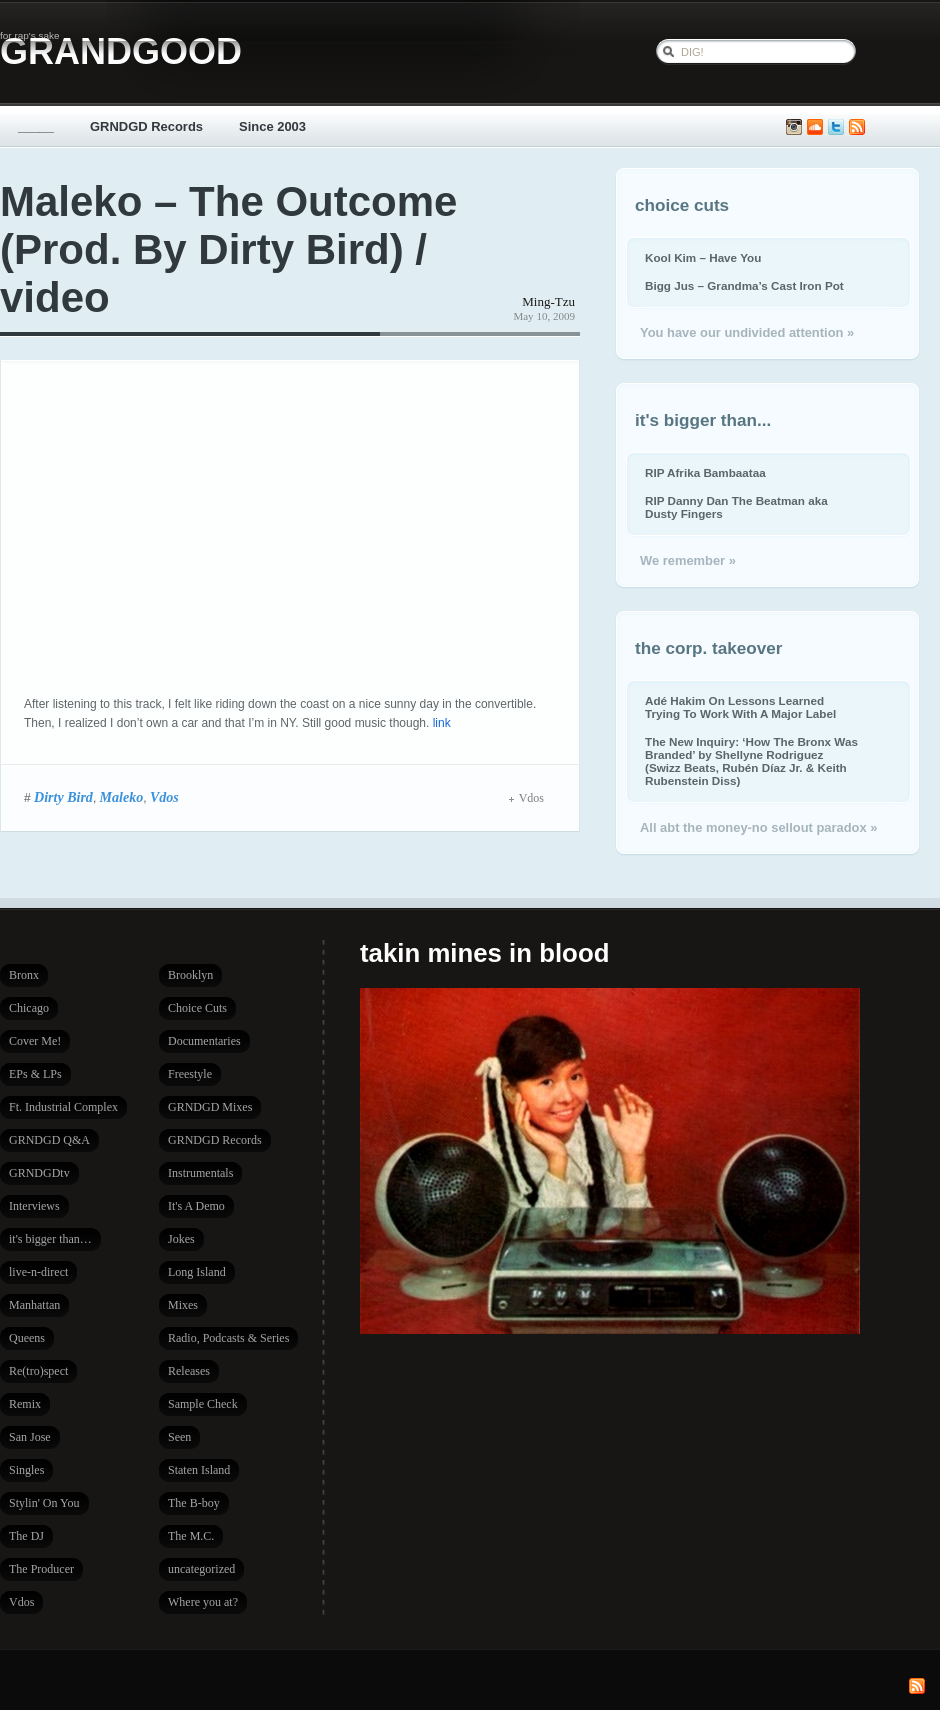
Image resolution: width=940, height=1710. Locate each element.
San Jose (30, 1437)
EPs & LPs (35, 1074)
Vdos (164, 797)
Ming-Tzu (548, 301)
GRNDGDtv (39, 1173)
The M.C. (191, 1536)
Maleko (122, 797)
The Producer (41, 1569)
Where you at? (203, 1602)
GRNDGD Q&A (49, 1140)
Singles (26, 1470)
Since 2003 (272, 126)
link (442, 723)
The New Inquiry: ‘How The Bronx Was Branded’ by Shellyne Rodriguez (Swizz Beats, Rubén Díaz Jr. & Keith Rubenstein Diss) (751, 761)
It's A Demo (196, 1206)
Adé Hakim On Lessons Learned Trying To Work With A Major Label (740, 707)
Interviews (34, 1206)
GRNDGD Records (146, 126)
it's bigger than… (50, 1239)
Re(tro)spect (38, 1371)
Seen (179, 1437)
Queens (27, 1338)
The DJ (26, 1536)
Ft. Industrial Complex (63, 1107)
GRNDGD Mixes (210, 1107)
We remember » (688, 560)
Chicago (29, 1008)
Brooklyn (190, 975)
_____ (36, 126)
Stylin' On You (44, 1503)
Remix (25, 1404)
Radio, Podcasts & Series (228, 1338)
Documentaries (204, 1041)
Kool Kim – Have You (703, 257)
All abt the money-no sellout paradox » (758, 827)
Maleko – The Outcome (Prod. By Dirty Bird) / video (228, 249)
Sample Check (203, 1404)
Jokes (181, 1239)
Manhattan (34, 1305)
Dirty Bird (63, 797)
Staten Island (199, 1470)
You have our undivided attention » (747, 332)
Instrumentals (200, 1173)
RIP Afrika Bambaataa (705, 472)
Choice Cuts (197, 1008)
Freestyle (190, 1074)
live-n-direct (38, 1272)
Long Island (197, 1272)
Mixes (183, 1305)
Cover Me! (35, 1041)
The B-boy (194, 1503)
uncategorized (201, 1569)
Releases (189, 1371)
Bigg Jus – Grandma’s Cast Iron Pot (744, 285)
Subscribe (857, 127)
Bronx (24, 975)
